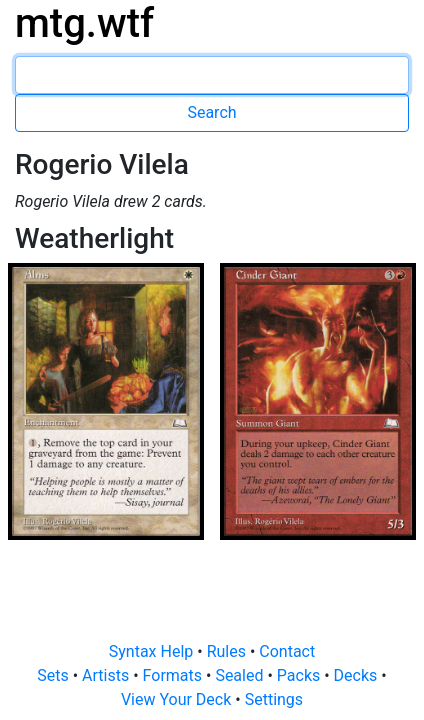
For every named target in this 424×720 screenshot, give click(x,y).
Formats (174, 675)
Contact (287, 651)
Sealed (241, 675)
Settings (274, 699)
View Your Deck (178, 699)
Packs (300, 675)
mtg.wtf (84, 23)
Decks (358, 675)
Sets (54, 675)
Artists (107, 675)
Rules (228, 651)
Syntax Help (153, 651)
